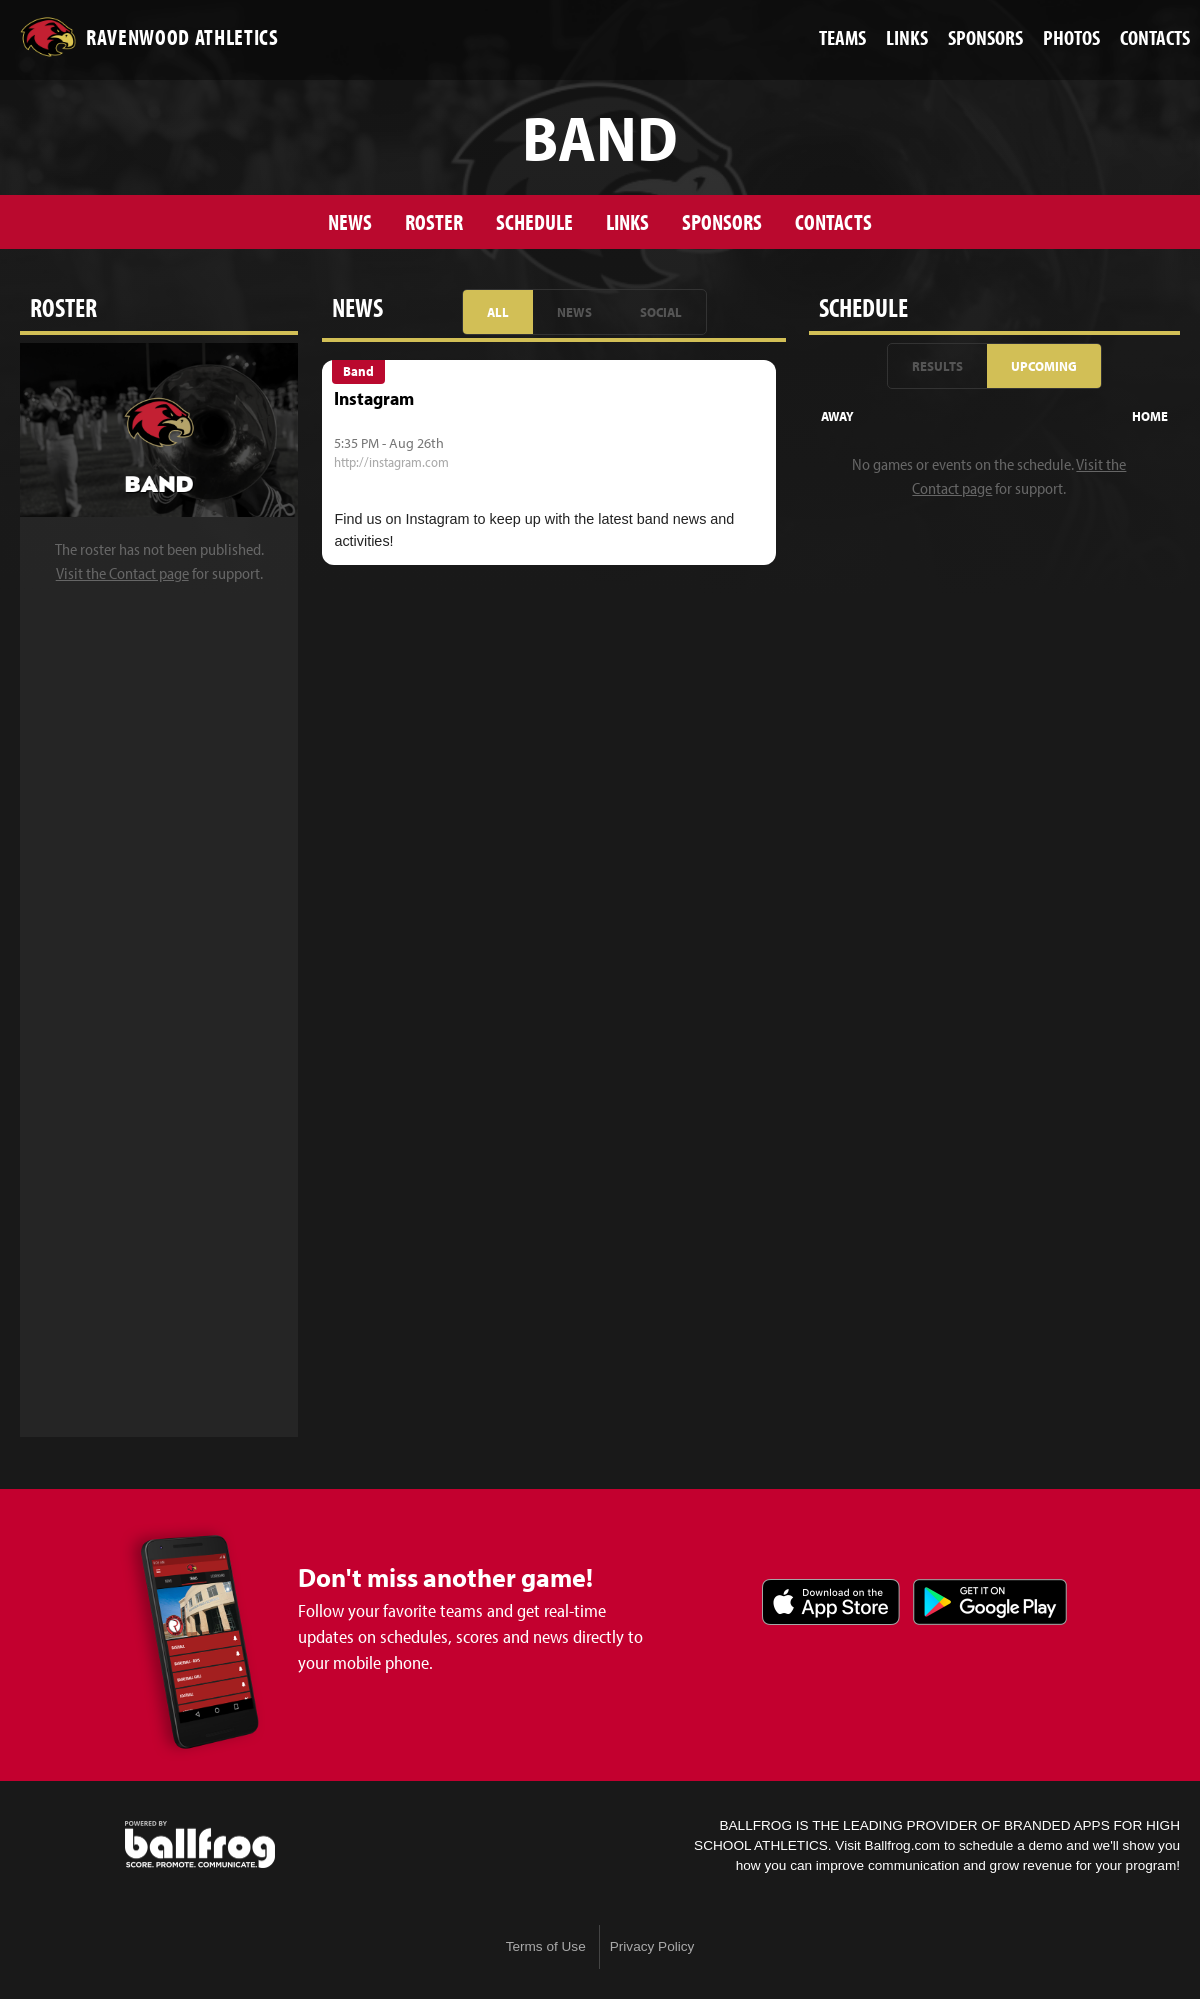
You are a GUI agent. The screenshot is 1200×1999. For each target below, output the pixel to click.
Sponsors (722, 221)
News (350, 221)
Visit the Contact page (122, 573)
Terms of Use (546, 1946)
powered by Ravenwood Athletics (200, 1845)
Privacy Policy (652, 1946)
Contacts (833, 221)
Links (627, 221)
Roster (434, 221)
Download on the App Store (831, 1602)
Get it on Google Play (990, 1602)
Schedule (534, 221)
